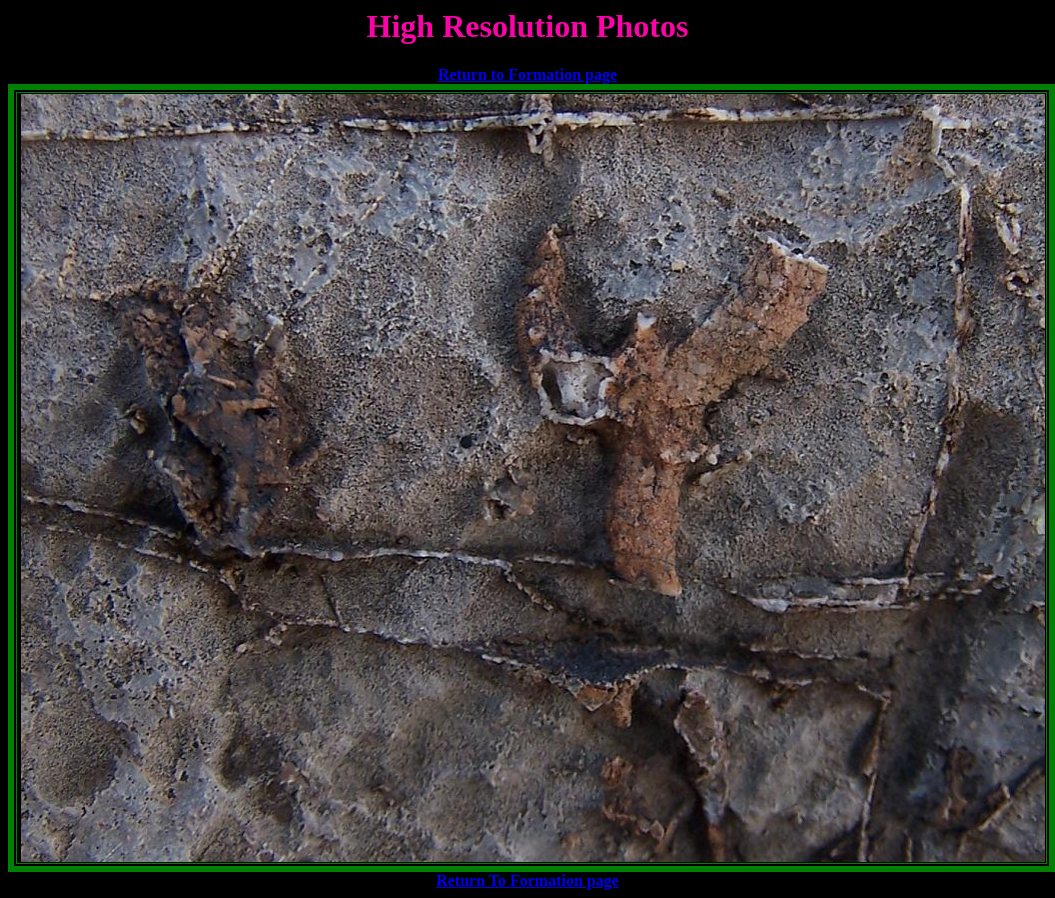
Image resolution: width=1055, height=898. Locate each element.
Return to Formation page (527, 74)
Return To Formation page (527, 880)
